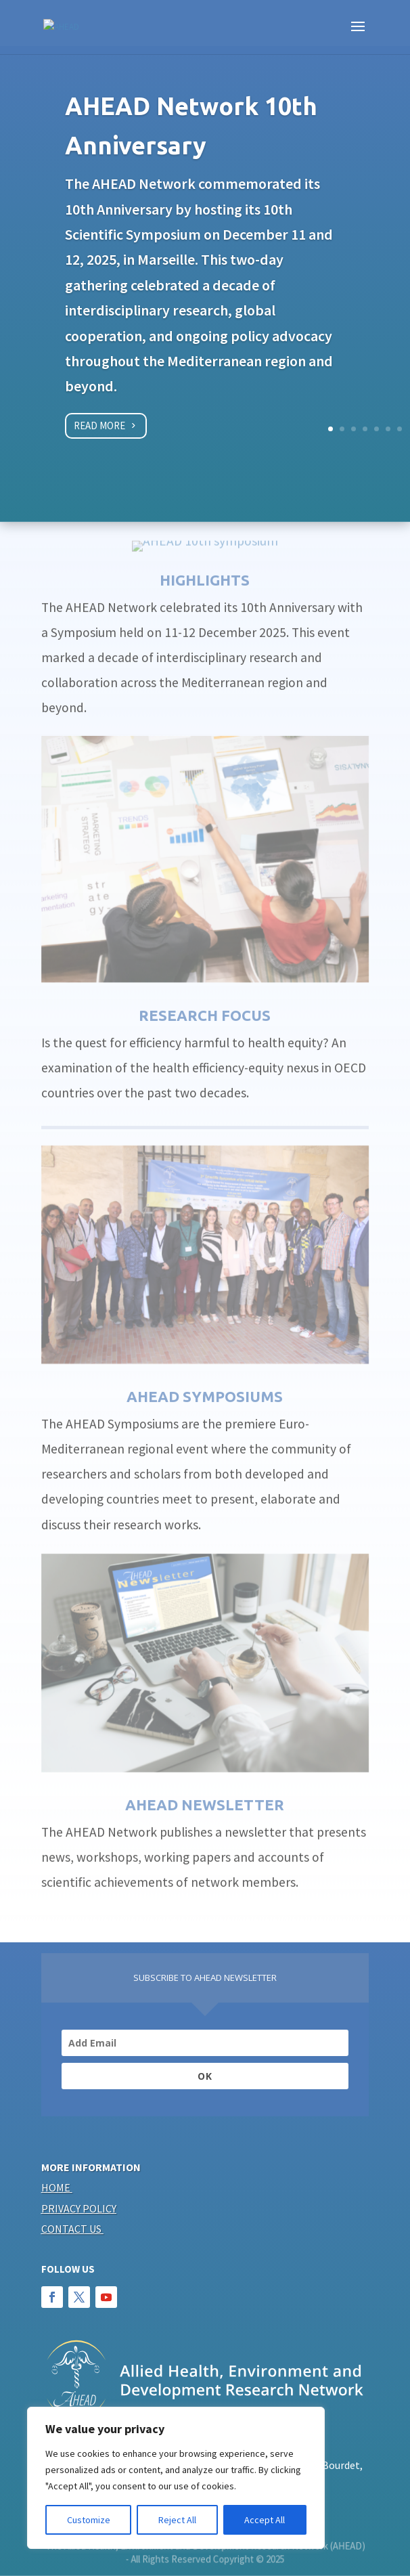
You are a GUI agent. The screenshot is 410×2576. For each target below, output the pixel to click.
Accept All (264, 2520)
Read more (99, 429)
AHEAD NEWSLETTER (204, 1776)
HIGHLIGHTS (205, 551)
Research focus (205, 986)
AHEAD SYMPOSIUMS (205, 1368)
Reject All (177, 2520)
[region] (176, 2478)
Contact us (71, 2228)
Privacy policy (78, 2208)
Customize (88, 2520)
